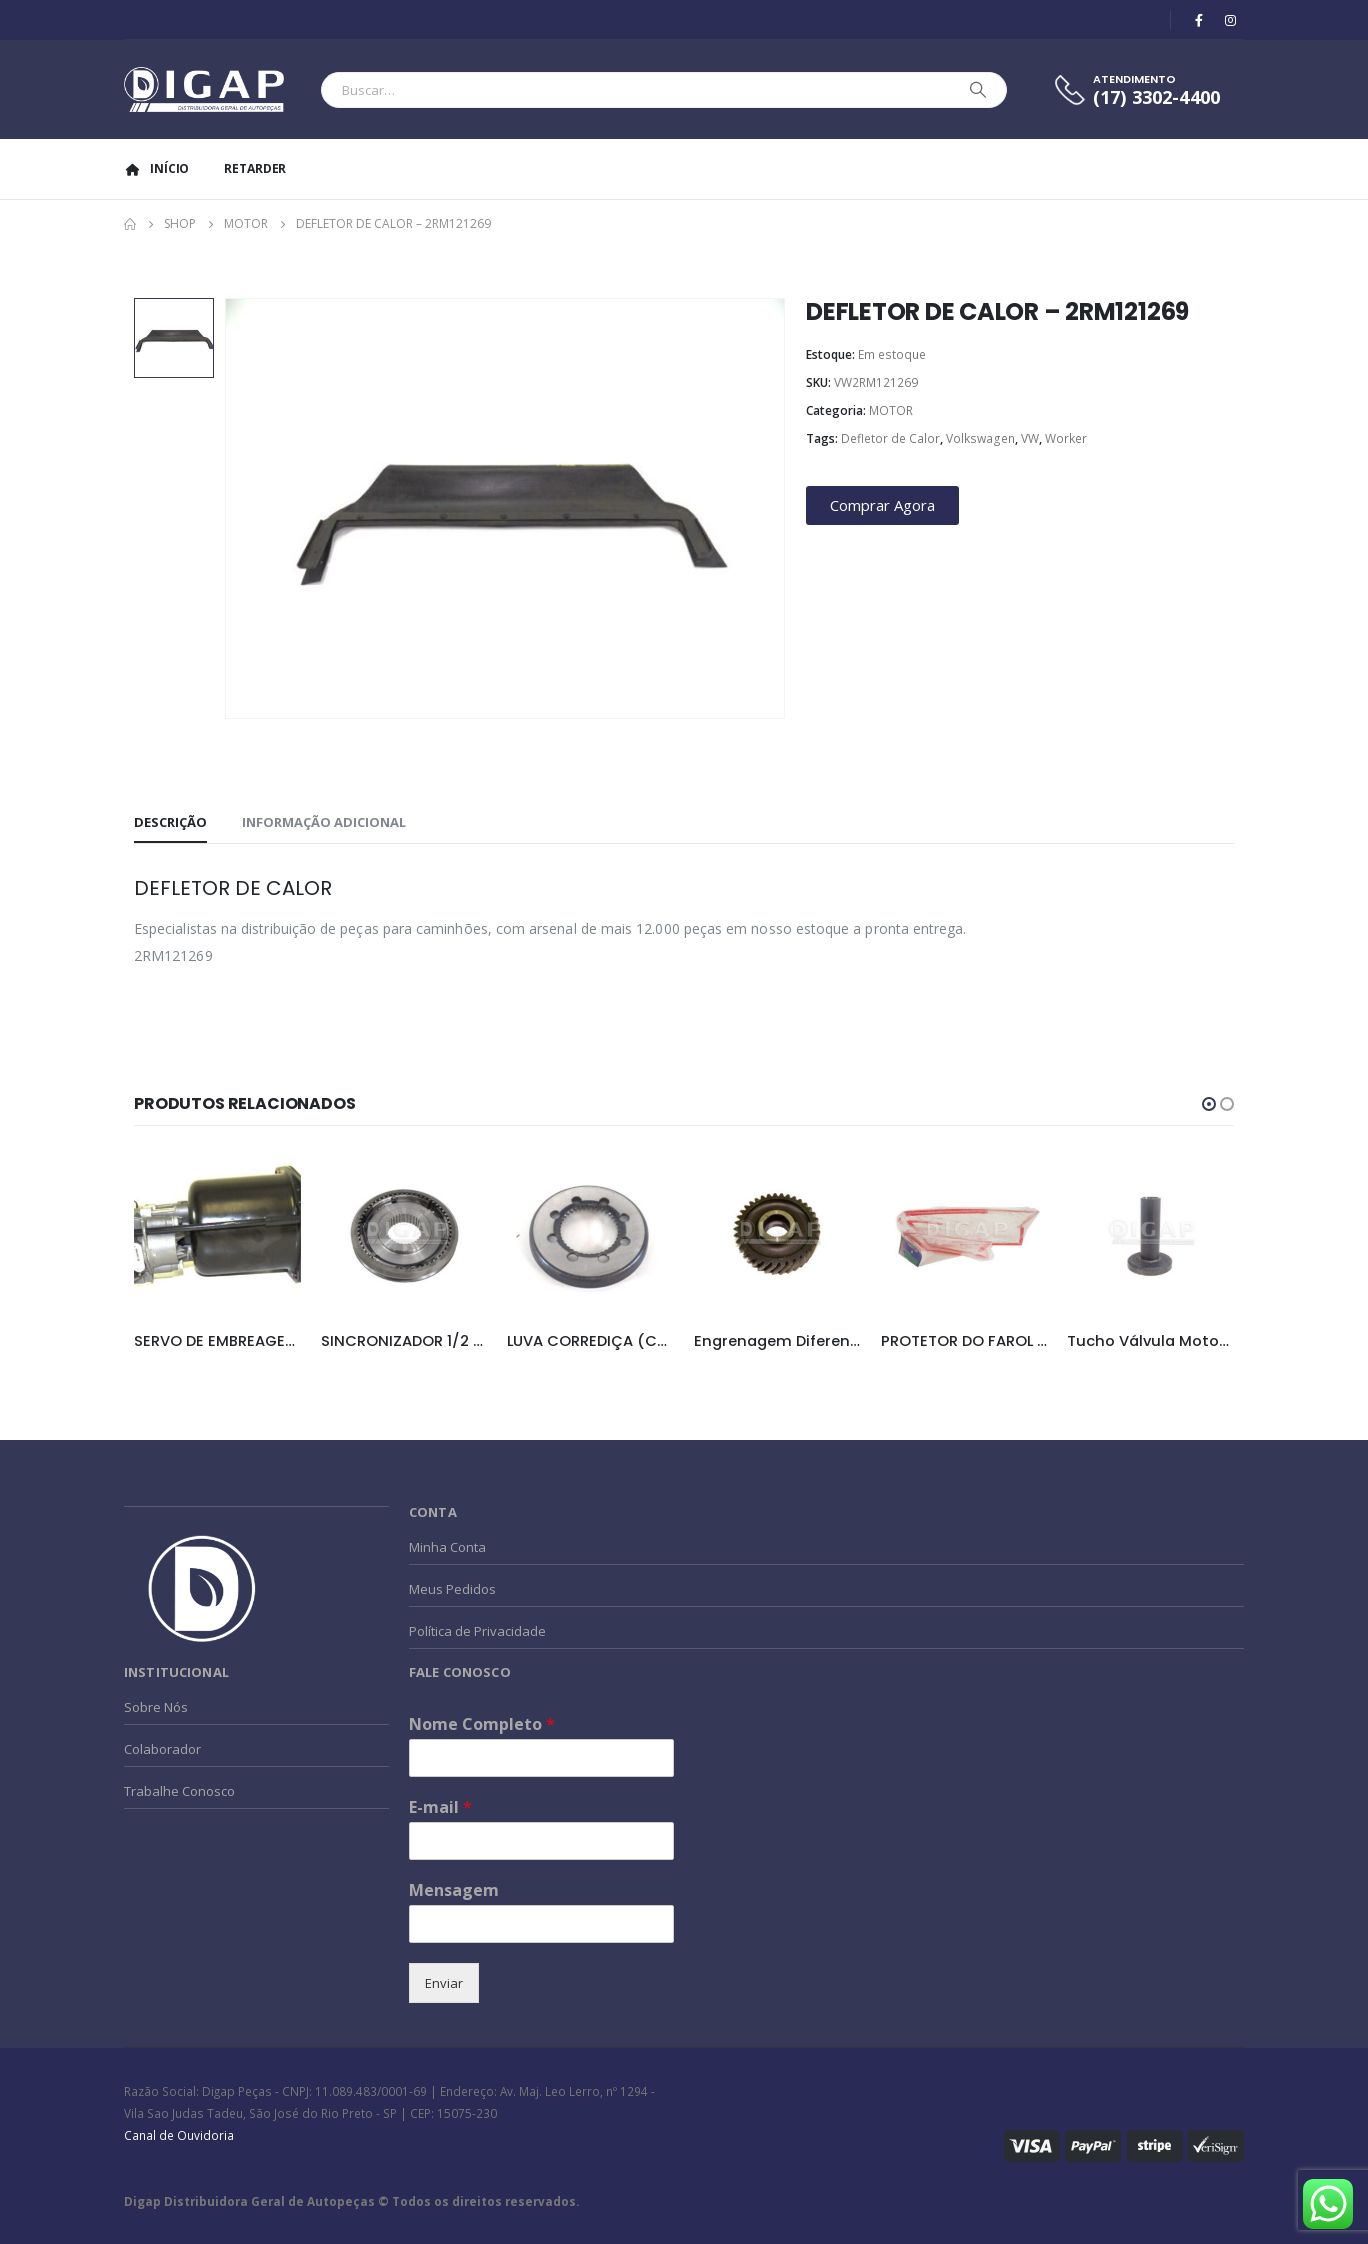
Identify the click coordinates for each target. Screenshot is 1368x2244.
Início (156, 168)
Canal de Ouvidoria (179, 2135)
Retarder (255, 168)
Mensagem (454, 1890)
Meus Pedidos (452, 1589)
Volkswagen (980, 438)
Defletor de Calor (890, 438)
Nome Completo (482, 1724)
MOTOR (891, 410)
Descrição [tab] (170, 822)
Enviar (444, 1983)
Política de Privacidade (477, 1631)
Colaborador (162, 1749)
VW (1030, 438)
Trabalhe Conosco (179, 1791)
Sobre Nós (156, 1707)
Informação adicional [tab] (324, 822)
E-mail (440, 1807)
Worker (1066, 438)
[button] (1209, 1104)
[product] (217, 1233)
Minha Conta (447, 1547)
